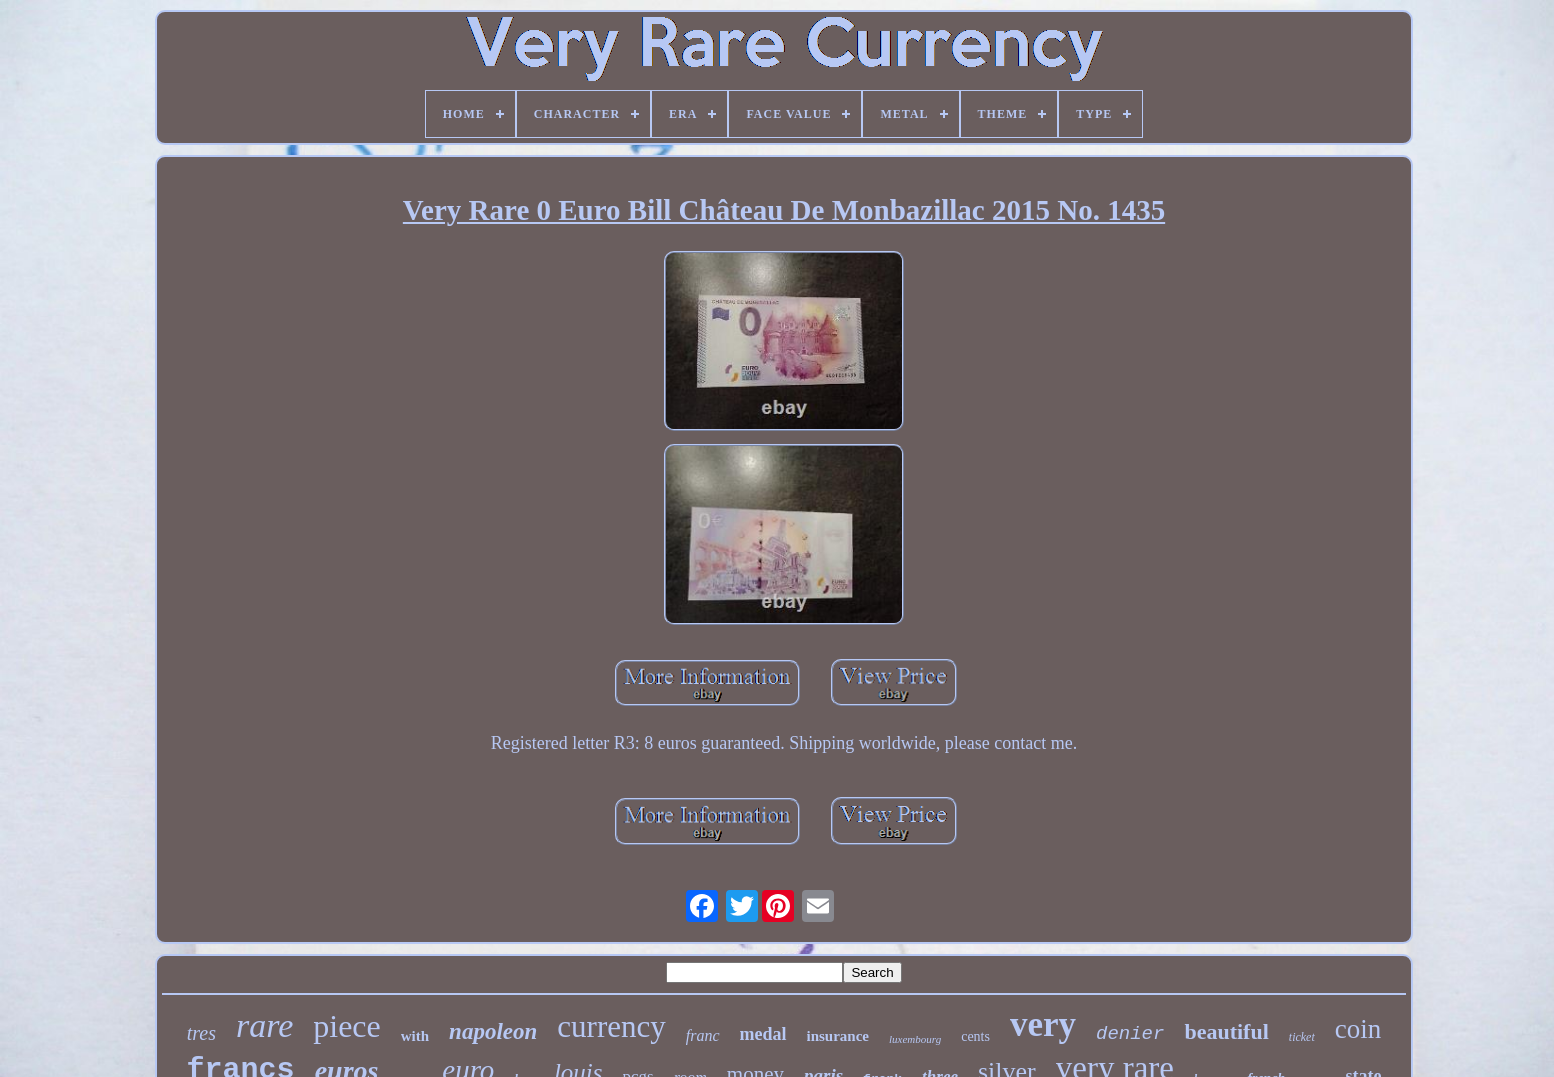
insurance (838, 1036)
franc (703, 1035)
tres (201, 1033)
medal (763, 1034)
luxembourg (915, 1039)
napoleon (493, 1031)
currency (611, 1026)
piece (347, 1026)
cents (975, 1036)
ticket (1302, 1037)
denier (1130, 1034)
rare (264, 1025)
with (415, 1036)
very (1043, 1024)
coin (1358, 1029)
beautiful (1226, 1031)
